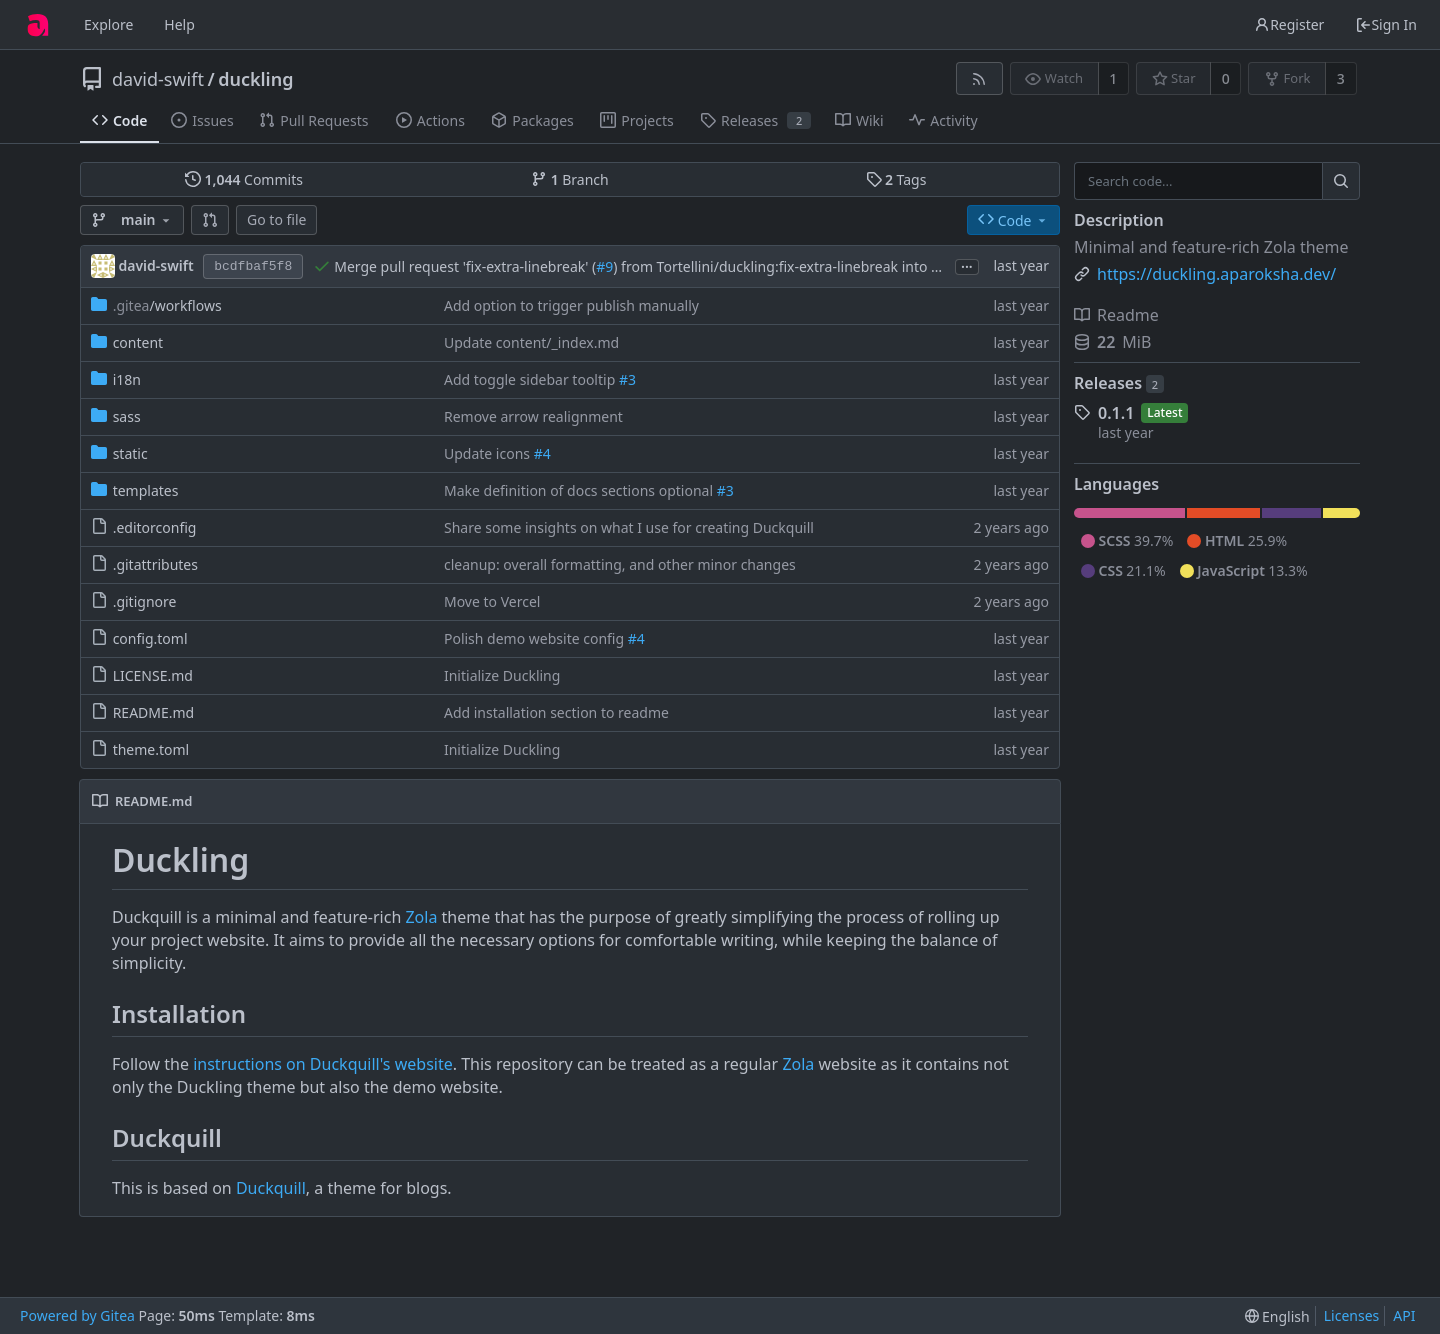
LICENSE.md (153, 675)
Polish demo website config (536, 638)
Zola (421, 917)
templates (146, 490)
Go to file (276, 219)
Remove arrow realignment (533, 416)
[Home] (38, 25)
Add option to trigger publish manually (571, 305)
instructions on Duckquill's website (323, 1064)
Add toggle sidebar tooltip (531, 379)
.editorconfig (155, 527)
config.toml (150, 638)
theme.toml (151, 749)
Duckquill (271, 1188)
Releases (1119, 383)
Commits (244, 179)
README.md (154, 712)
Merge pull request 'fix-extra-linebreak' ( (465, 266)
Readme (1116, 315)
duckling (255, 79)
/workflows (167, 305)
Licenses (1352, 1315)
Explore (108, 24)
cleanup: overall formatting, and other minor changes (620, 564)
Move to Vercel (492, 601)
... (967, 265)
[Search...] (1341, 181)
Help (179, 24)
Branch (570, 179)
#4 (542, 453)
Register (1289, 24)
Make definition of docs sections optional (580, 490)
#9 (604, 266)
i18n (127, 379)
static (130, 453)
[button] (210, 220)
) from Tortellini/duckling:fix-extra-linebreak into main (788, 266)
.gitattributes (155, 564)
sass (127, 416)
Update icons (489, 453)
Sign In (1386, 24)
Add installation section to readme (556, 712)
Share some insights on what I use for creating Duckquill (629, 527)
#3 (627, 379)
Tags (896, 179)
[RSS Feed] (979, 78)
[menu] (1277, 1316)
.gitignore (145, 601)
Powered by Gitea (77, 1315)
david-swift (158, 79)
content (138, 342)
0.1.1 (1116, 413)
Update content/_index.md (531, 342)
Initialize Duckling (502, 675)
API (1404, 1315)
